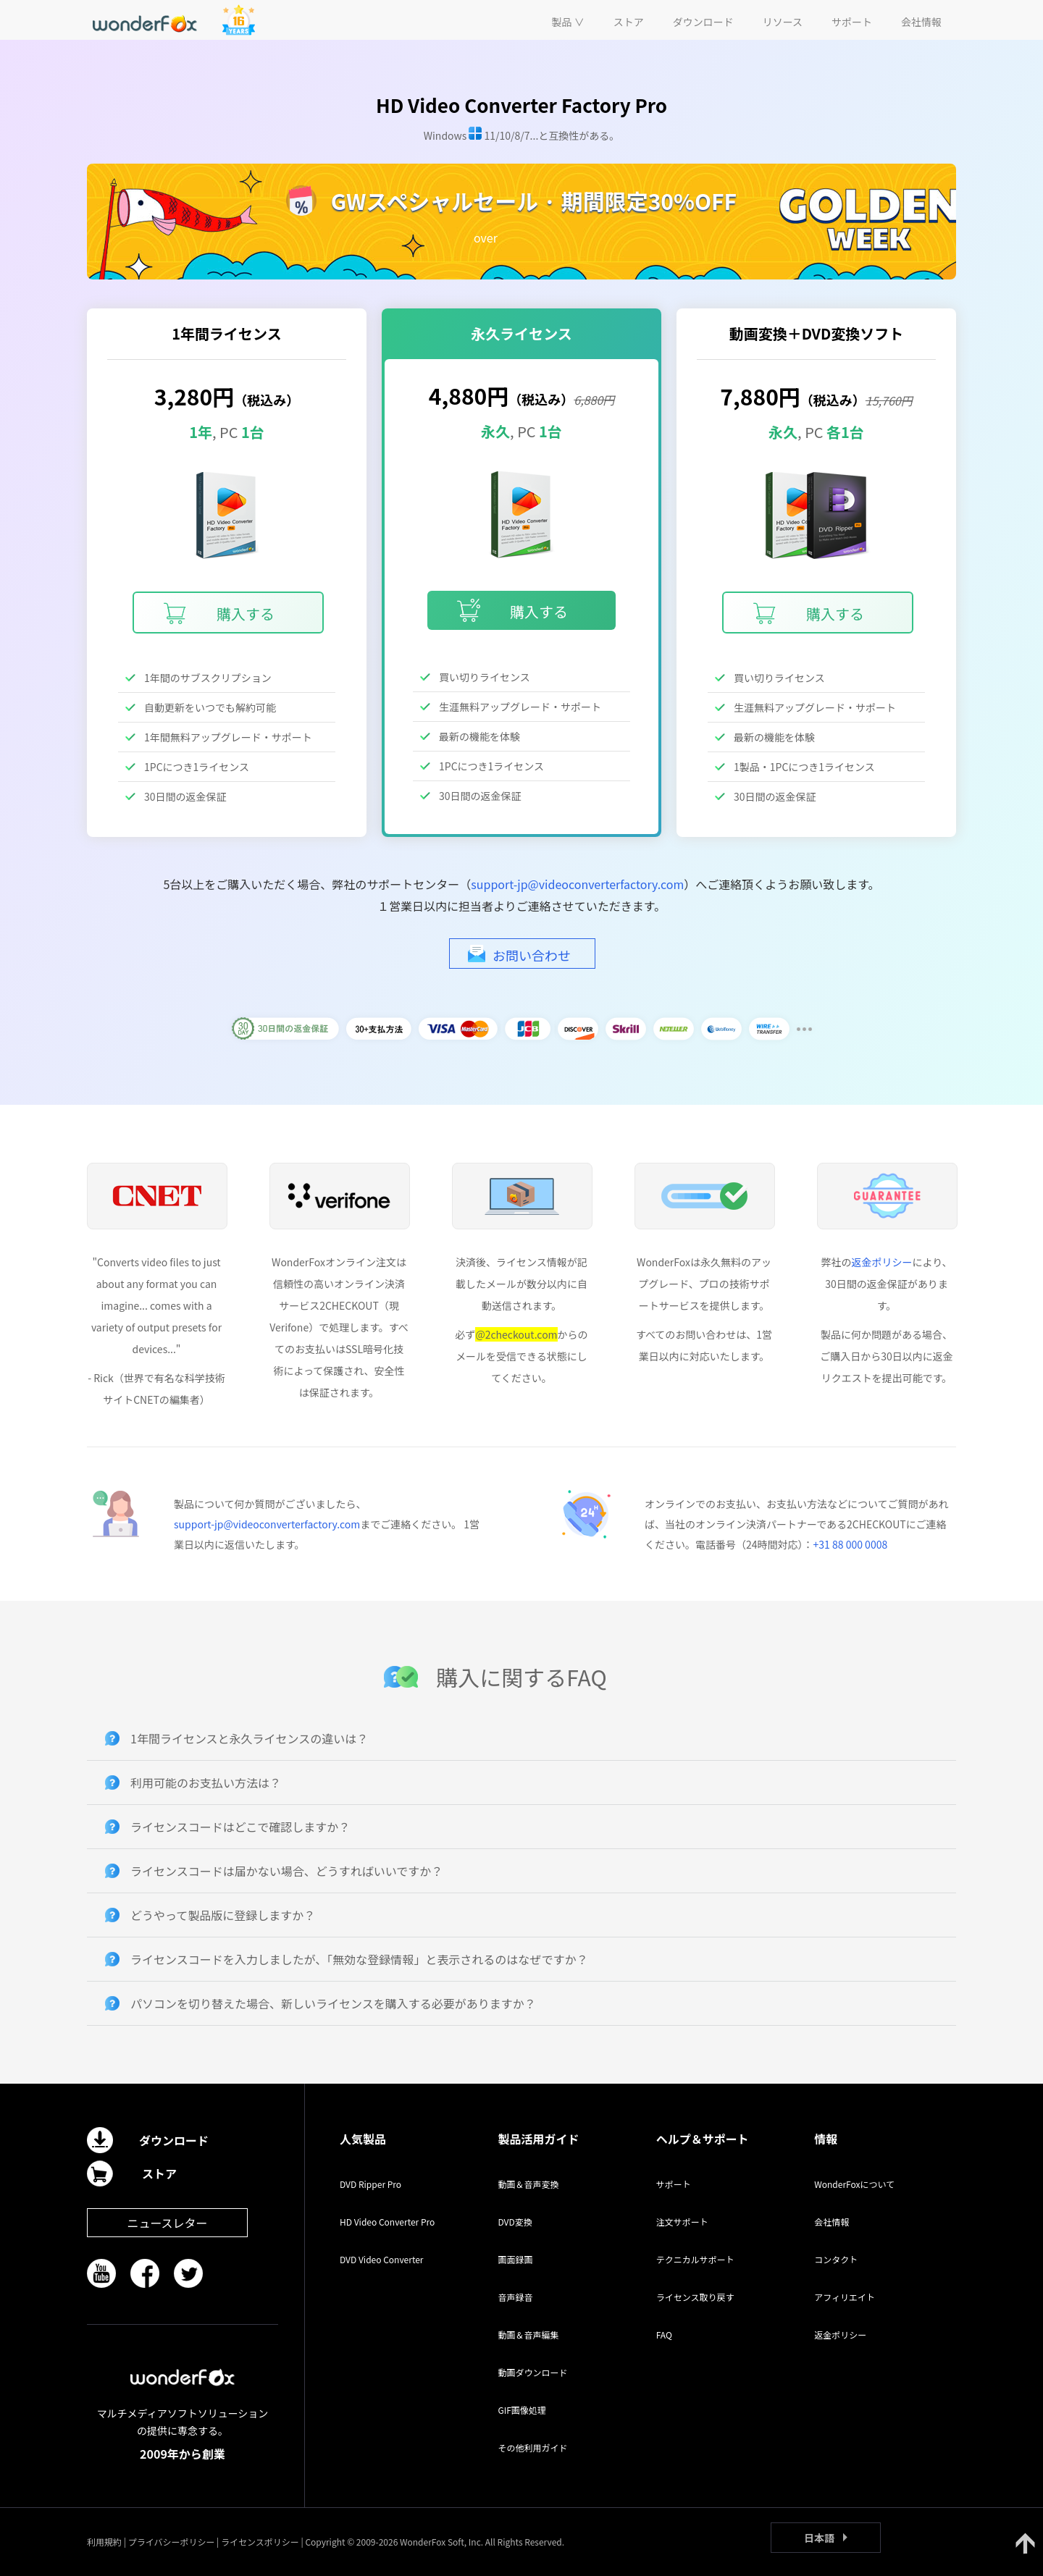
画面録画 (515, 2259)
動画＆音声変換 (528, 2184)
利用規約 (104, 2541)
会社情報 (831, 2221)
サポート (673, 2184)
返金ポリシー (881, 1262)
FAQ (664, 2334)
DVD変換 (515, 2221)
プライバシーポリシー (171, 2541)
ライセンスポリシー (260, 2541)
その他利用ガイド (532, 2447)
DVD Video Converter (382, 2259)
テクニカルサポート (695, 2259)
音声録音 (515, 2297)
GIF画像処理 (521, 2410)
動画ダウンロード (532, 2372)
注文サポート (682, 2221)
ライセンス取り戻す (695, 2297)
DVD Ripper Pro (370, 2184)
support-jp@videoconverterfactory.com (577, 884)
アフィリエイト (844, 2297)
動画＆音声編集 (528, 2334)
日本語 (819, 2537)
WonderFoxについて (854, 2184)
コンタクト (836, 2259)
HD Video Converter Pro (387, 2221)
